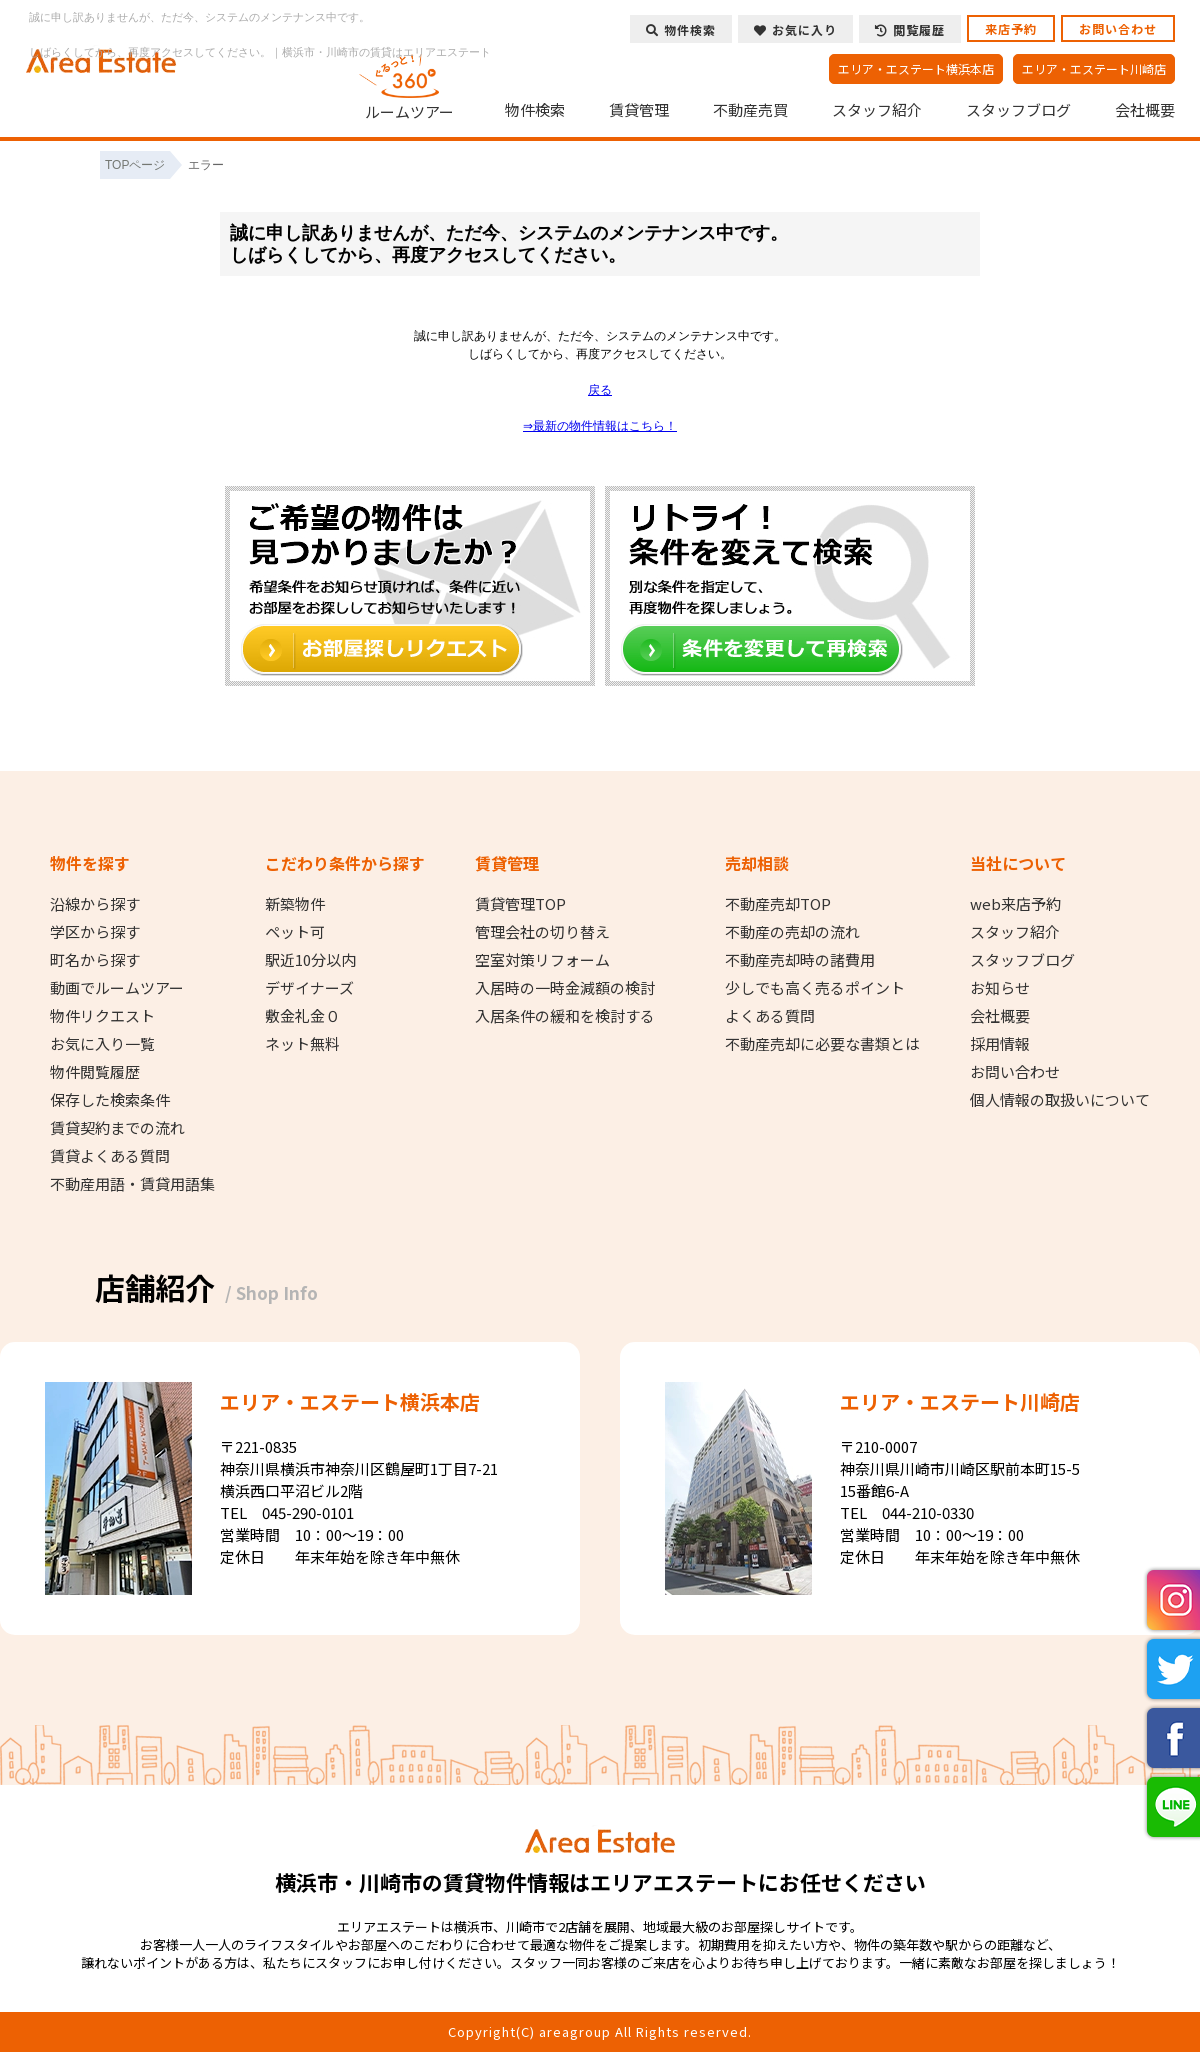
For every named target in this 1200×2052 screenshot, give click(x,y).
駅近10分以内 (310, 960)
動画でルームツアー (117, 988)
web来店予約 (1015, 904)
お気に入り (795, 29)
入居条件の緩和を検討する (565, 1016)
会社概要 (1145, 110)
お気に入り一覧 (102, 1044)
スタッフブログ (1018, 110)
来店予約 (1011, 28)
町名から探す (95, 960)
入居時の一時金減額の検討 (565, 988)
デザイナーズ (309, 988)
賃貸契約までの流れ (117, 1128)
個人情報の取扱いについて (1060, 1100)
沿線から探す (95, 904)
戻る (600, 390)
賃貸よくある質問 (110, 1156)
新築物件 (295, 904)
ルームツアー (410, 84)
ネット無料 (302, 1044)
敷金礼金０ (302, 1016)
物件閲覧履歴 (95, 1072)
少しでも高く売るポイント (815, 988)
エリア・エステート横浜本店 (916, 68)
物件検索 (535, 110)
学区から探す (95, 932)
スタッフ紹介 (877, 110)
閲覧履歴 (910, 29)
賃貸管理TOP (520, 904)
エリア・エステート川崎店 (1094, 68)
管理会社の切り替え (542, 932)
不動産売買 (750, 110)
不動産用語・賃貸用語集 (132, 1184)
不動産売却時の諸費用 (800, 960)
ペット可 (295, 932)
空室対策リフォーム (542, 960)
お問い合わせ (1118, 28)
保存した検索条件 (110, 1100)
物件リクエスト (102, 1016)
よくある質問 (770, 1016)
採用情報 (1000, 1044)
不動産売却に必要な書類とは (822, 1044)
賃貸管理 (639, 110)
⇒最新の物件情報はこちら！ (600, 426)
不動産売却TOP (778, 904)
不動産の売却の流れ (792, 932)
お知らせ (1000, 988)
